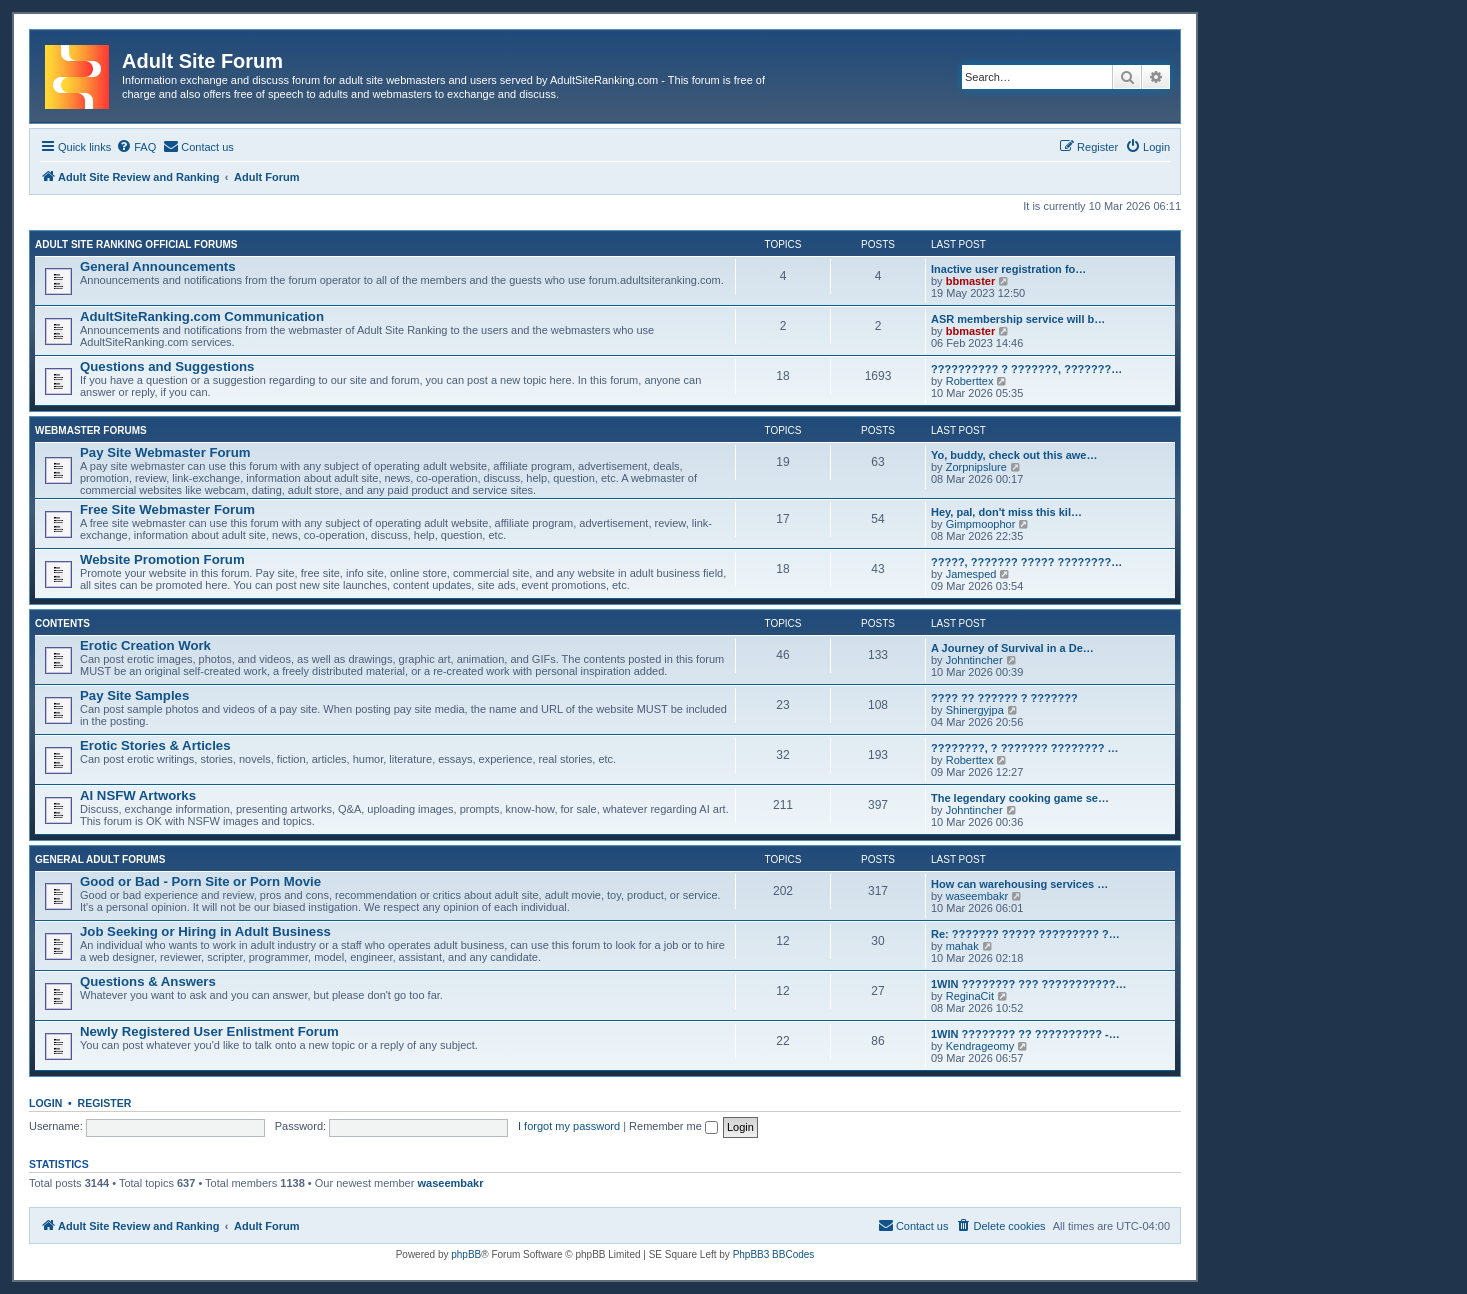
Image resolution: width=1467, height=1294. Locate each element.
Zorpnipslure (976, 467)
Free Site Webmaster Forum (167, 509)
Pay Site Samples (134, 695)
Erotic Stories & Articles (155, 745)
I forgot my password (569, 1126)
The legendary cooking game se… (1020, 798)
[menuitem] (136, 147)
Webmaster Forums (91, 430)
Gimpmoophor (981, 524)
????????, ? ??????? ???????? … (1025, 748)
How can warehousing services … (1019, 884)
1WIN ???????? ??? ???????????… (1029, 984)
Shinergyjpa (975, 710)
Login (45, 1103)
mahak (962, 946)
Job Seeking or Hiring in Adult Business (205, 931)
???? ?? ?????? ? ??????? (1004, 698)
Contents (62, 623)
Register (105, 1103)
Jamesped (971, 574)
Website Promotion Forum (162, 559)
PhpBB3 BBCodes (774, 1254)
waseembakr (977, 896)
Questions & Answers (148, 981)
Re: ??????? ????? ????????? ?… (1025, 934)
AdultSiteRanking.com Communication (202, 316)
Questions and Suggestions (167, 366)
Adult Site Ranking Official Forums (136, 244)
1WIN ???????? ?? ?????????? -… (1025, 1034)
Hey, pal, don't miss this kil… (1006, 512)
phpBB (466, 1254)
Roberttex (970, 381)
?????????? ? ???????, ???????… (1026, 369)
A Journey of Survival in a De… (1012, 648)
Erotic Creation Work (145, 645)
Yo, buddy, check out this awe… (1014, 455)
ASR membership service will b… (1018, 319)
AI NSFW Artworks (138, 795)
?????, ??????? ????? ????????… (1026, 562)
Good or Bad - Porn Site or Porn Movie (200, 881)
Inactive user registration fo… (1008, 269)
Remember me (673, 1126)
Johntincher (974, 660)
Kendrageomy (980, 1046)
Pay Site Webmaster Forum (165, 452)
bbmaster (971, 281)
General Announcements (158, 266)
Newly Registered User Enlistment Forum (209, 1031)
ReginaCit (970, 996)
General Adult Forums (100, 859)
